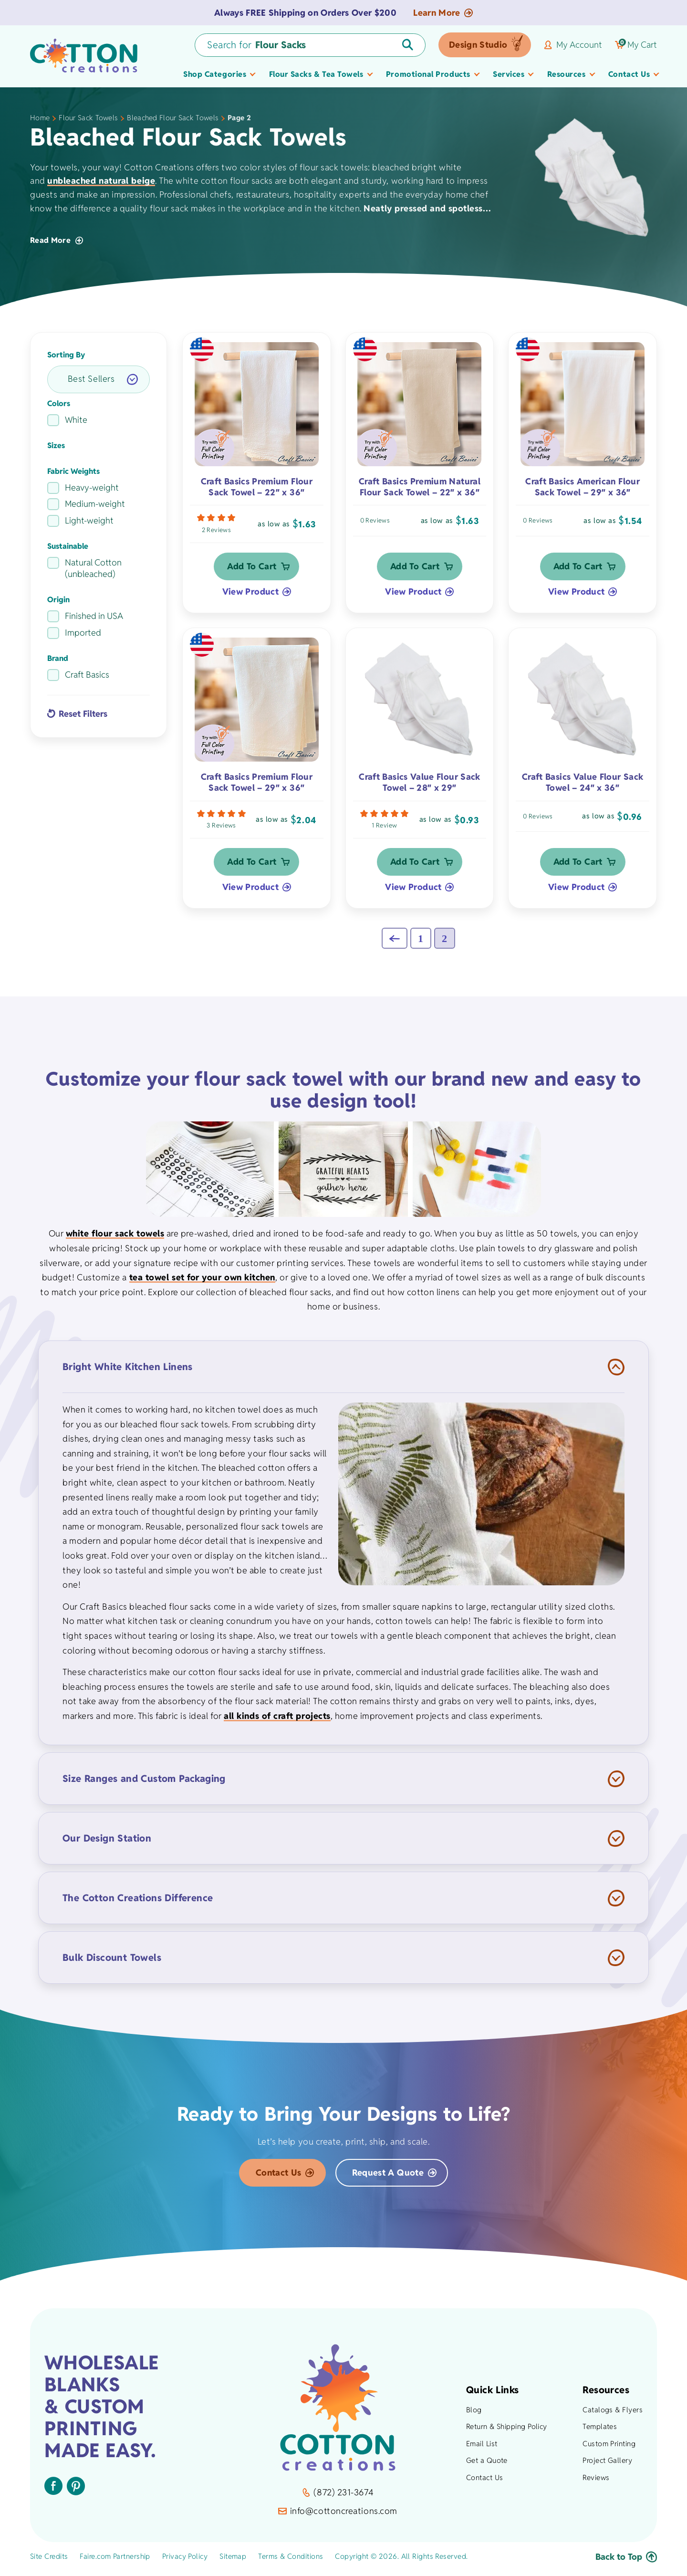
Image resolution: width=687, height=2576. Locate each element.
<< (394, 943)
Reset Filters (83, 713)
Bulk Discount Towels (111, 1963)
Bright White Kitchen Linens (127, 1371)
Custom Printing (609, 2448)
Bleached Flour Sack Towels (173, 117)
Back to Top (626, 2561)
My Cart (636, 45)
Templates (600, 2431)
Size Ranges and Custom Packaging (144, 1784)
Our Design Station (106, 1843)
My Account (573, 45)
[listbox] (98, 379)
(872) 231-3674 (338, 2497)
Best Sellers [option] (91, 378)
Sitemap (232, 2561)
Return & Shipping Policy (506, 2431)
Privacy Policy (185, 2561)
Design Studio (478, 44)
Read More (56, 240)
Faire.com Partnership (115, 2561)
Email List (482, 2448)
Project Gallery (607, 2465)
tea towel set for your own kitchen (202, 1282)
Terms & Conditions (290, 2561)
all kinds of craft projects (277, 1720)
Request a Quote (388, 2177)
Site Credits (49, 2561)
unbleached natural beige (101, 180)
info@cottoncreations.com (337, 2515)
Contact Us (279, 2177)
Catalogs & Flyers (613, 2414)
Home (40, 117)
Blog (474, 2414)
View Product (250, 594)
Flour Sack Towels (88, 117)
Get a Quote (487, 2465)
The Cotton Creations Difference (137, 1903)
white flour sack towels (115, 1238)
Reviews (596, 2482)
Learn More (443, 13)
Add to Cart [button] (251, 568)
